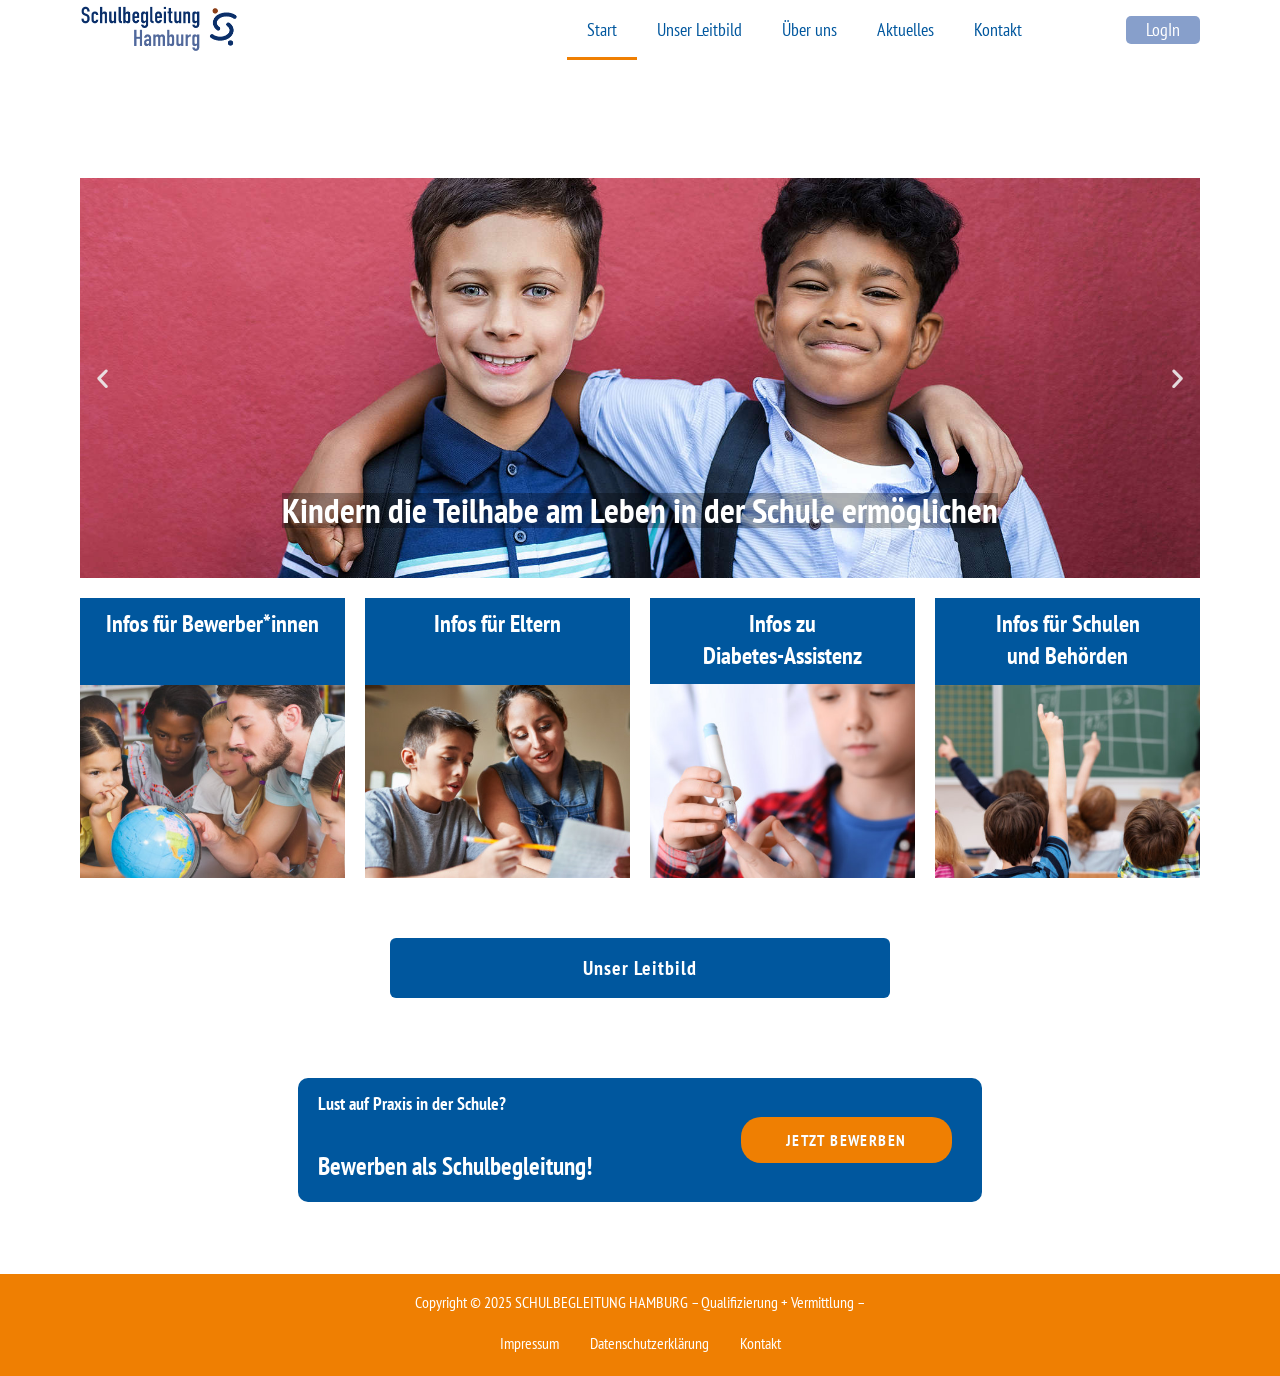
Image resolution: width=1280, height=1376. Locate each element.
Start (602, 29)
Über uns (809, 29)
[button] (102, 378)
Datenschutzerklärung (649, 1343)
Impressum (529, 1343)
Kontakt (998, 29)
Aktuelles (905, 29)
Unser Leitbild (699, 29)
